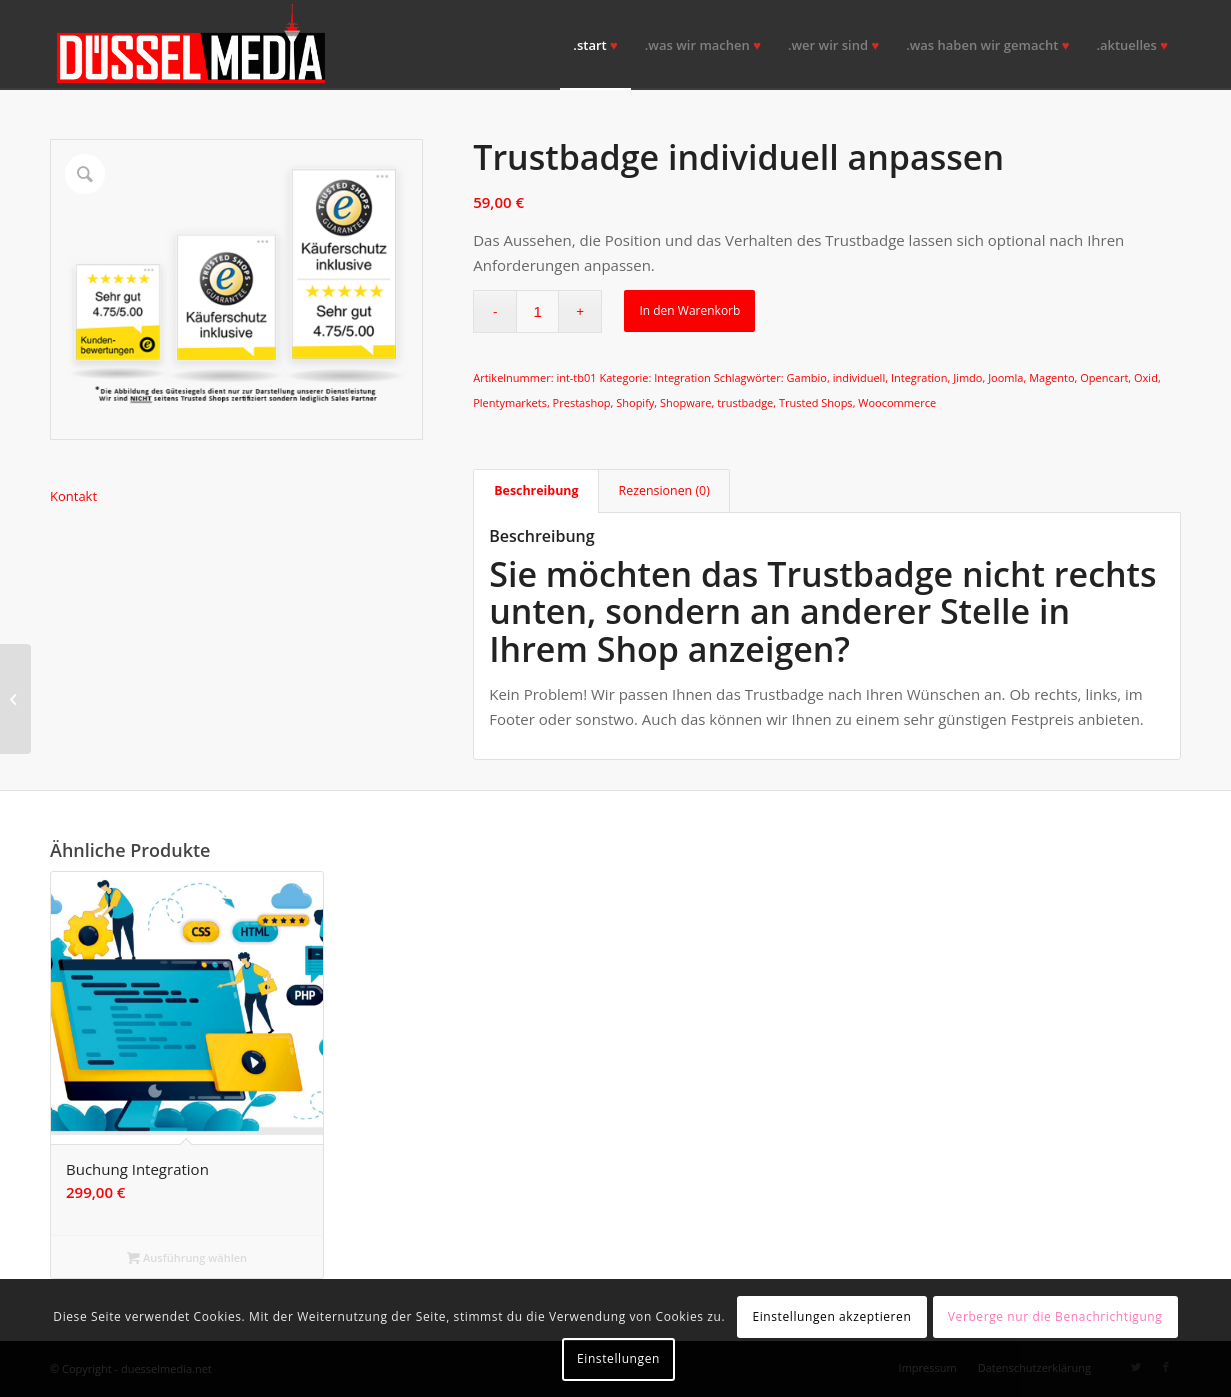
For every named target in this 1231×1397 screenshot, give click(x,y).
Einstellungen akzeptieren (831, 1316)
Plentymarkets (510, 402)
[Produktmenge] (537, 311)
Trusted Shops (816, 402)
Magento (1051, 377)
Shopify (635, 402)
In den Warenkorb (689, 310)
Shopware (685, 402)
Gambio (807, 377)
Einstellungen (618, 1358)
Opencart (1104, 377)
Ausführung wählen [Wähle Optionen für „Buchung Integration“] (187, 1257)
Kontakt (73, 496)
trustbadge (745, 402)
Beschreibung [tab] (536, 490)
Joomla (1005, 377)
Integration (682, 377)
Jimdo (967, 377)
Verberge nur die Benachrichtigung (1055, 1316)
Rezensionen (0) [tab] (664, 490)
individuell (859, 377)
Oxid (1146, 377)
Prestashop (582, 402)
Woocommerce (897, 402)
